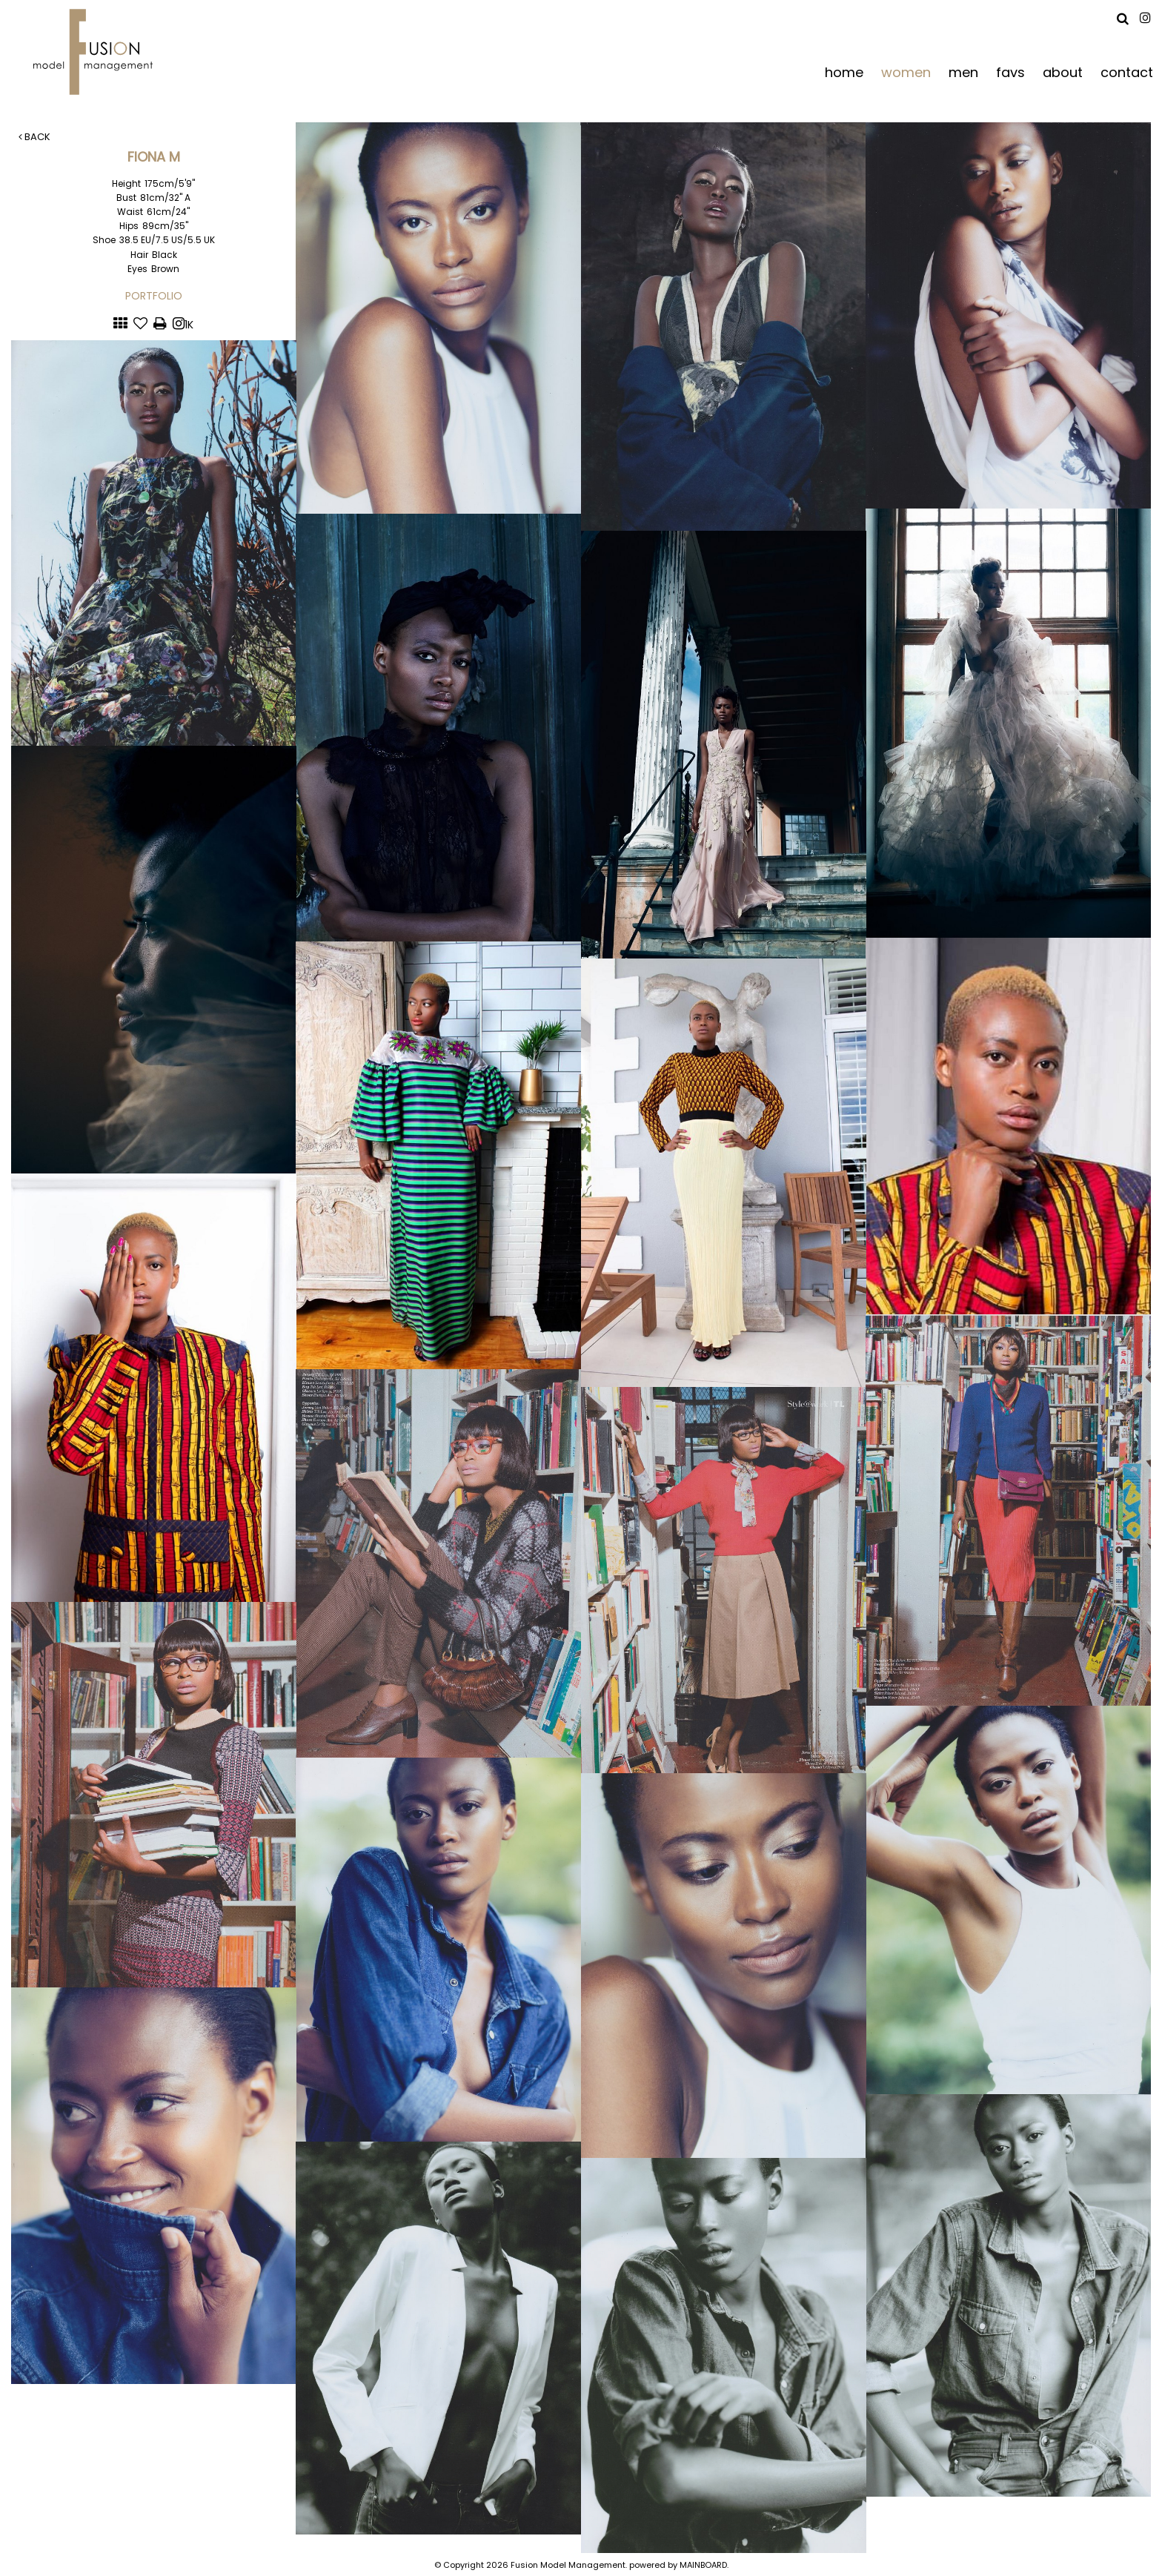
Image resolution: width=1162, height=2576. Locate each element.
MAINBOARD (703, 2565)
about (1063, 71)
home (844, 71)
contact (1126, 71)
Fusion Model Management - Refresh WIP (96, 52)
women (906, 71)
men (963, 71)
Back (34, 137)
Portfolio (153, 295)
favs (1010, 71)
